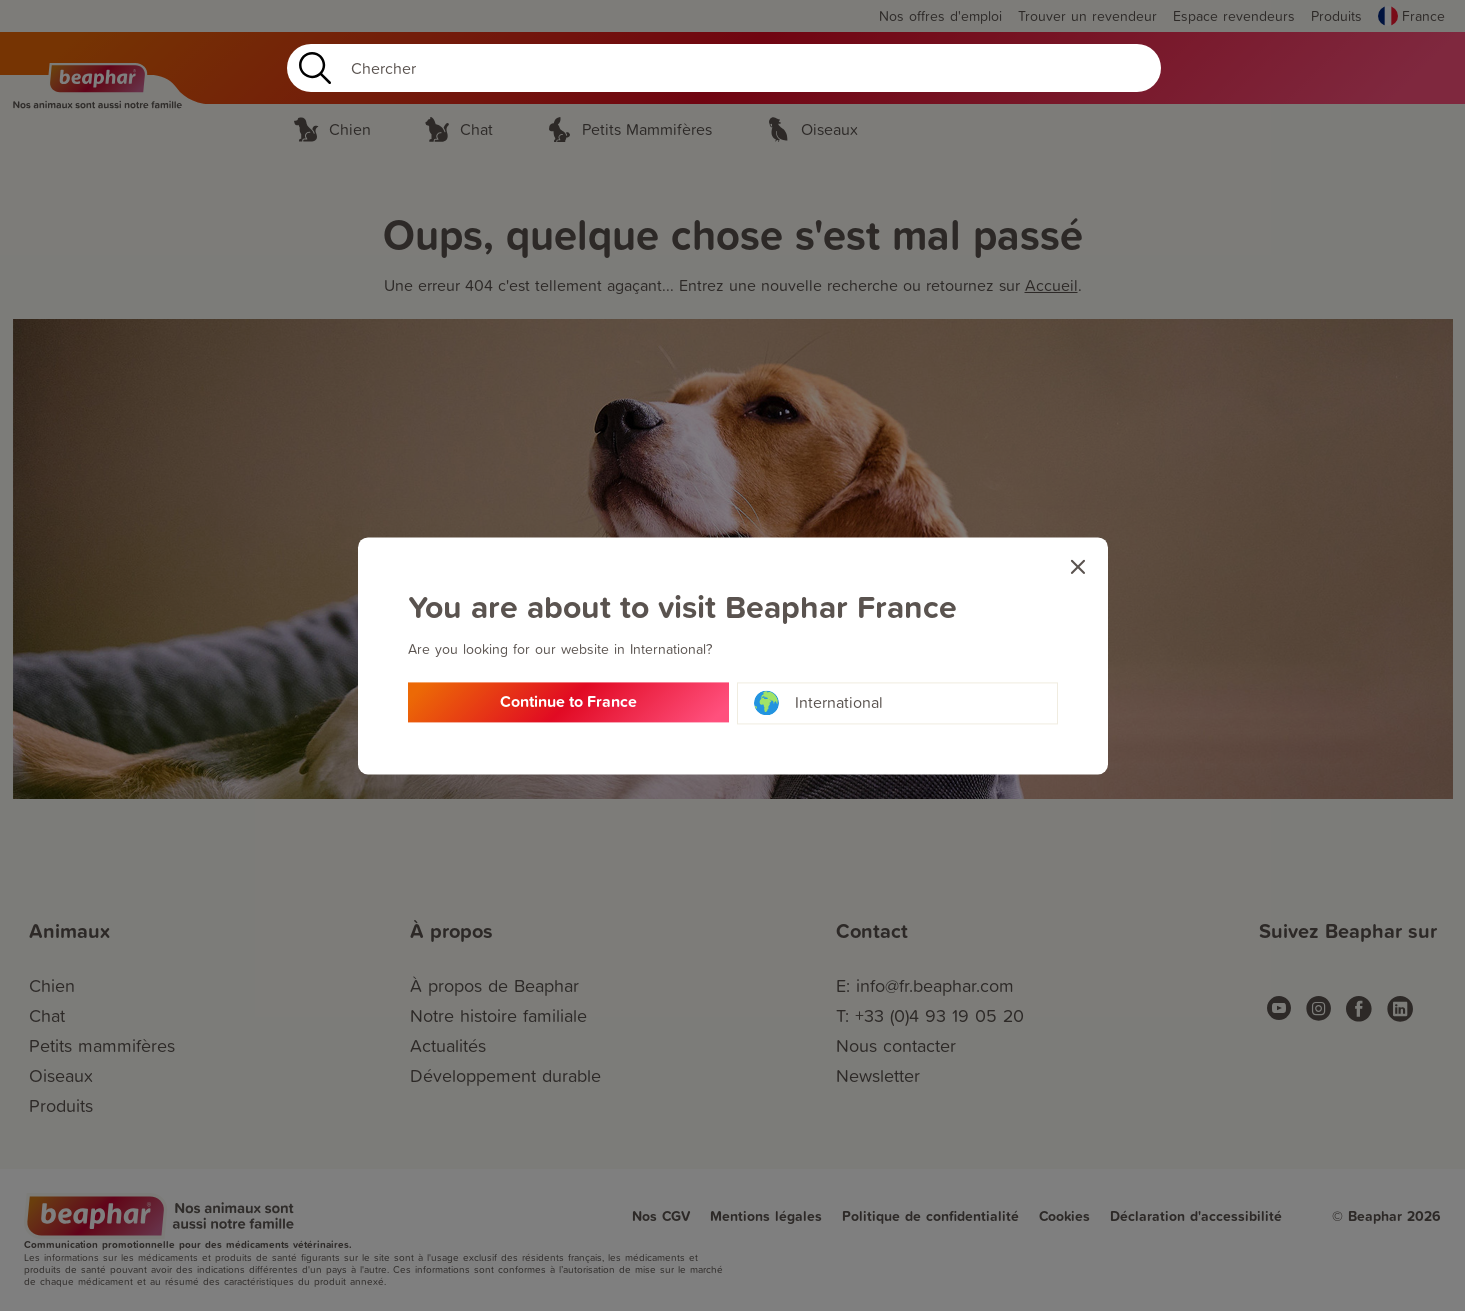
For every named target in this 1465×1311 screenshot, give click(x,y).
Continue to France (568, 703)
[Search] (724, 68)
